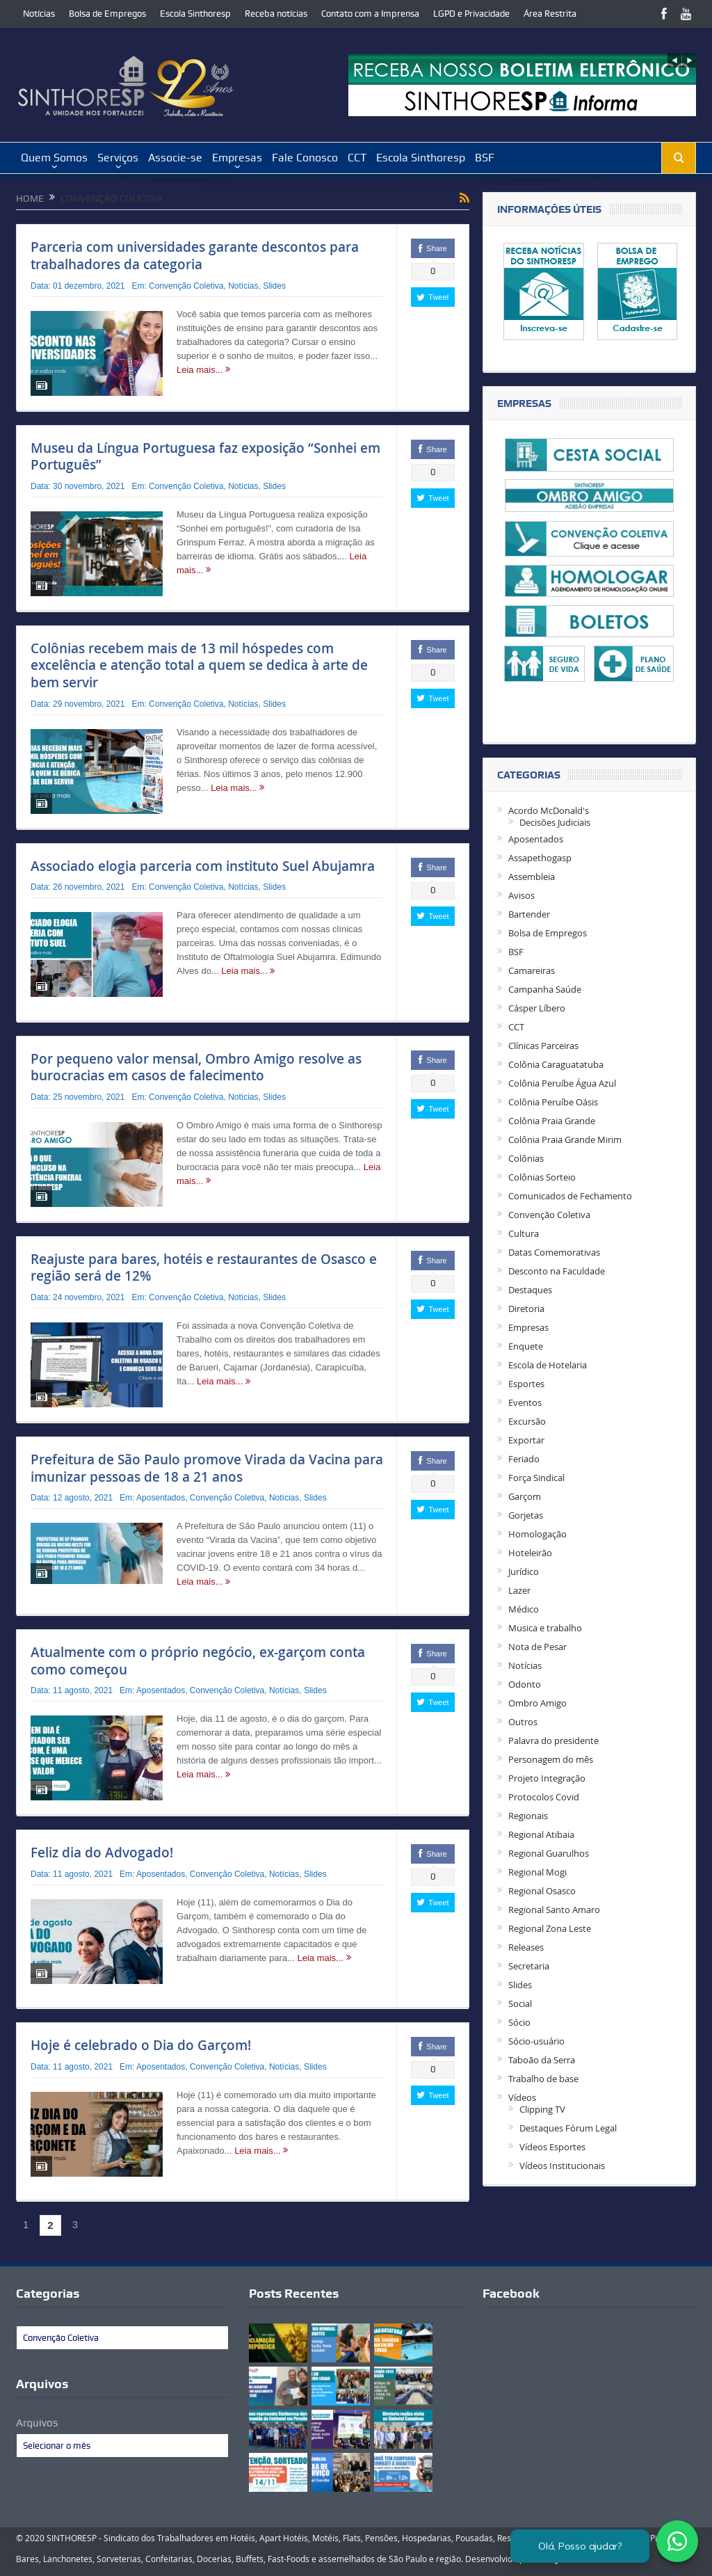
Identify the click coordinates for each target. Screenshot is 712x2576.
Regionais (528, 1815)
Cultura (523, 1233)
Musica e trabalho (545, 1628)
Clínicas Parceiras (543, 1045)
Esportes (526, 1383)
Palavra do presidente (553, 1740)
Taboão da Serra (541, 2060)
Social (520, 2003)
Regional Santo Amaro (554, 1909)
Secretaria (528, 1966)
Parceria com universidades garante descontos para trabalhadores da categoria (195, 255)
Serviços (117, 157)
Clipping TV (542, 2109)
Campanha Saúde (544, 989)
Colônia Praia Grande (551, 1120)
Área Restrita (550, 13)
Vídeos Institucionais (562, 2165)
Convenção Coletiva (186, 286)
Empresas (237, 157)
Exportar (526, 1440)
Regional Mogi (537, 1872)
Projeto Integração (546, 1778)
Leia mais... (203, 370)
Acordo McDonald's (548, 810)
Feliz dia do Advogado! (102, 1852)
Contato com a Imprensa (370, 13)
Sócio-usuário (536, 2041)
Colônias (526, 1158)
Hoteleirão (530, 1552)
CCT (357, 157)
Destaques (530, 1289)
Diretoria (526, 1308)
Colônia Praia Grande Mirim (565, 1139)
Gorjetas (525, 1515)
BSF (484, 157)
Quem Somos (54, 157)
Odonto (524, 1684)
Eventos (525, 1402)
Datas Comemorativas (554, 1252)
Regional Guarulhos (548, 1853)
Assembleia (531, 876)
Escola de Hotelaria (547, 1365)
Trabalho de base (543, 2078)
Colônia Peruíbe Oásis (553, 1102)
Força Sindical (536, 1477)
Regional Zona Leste (549, 1928)
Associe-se (175, 157)
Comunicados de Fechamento (570, 1196)
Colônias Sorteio (542, 1177)
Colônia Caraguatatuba (556, 1064)
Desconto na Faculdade (556, 1271)
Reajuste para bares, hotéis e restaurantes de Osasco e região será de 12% (204, 1268)
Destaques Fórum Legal (568, 2128)
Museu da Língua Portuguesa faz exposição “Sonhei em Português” (205, 456)
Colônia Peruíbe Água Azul (562, 1083)
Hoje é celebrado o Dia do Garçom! (141, 2045)
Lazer (519, 1590)
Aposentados (160, 1498)
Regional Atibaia (541, 1834)
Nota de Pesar (537, 1646)
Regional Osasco (542, 1891)
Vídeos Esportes (552, 2147)
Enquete (525, 1346)
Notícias (39, 13)
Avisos (521, 895)
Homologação (537, 1534)
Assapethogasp (540, 857)
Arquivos (37, 2423)
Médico (523, 1609)
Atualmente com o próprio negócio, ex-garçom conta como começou (198, 1661)
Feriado (524, 1459)
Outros (522, 1721)
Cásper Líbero (536, 1008)
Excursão (527, 1421)
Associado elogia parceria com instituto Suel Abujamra (203, 866)
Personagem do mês (550, 1759)
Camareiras (531, 970)
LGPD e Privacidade (471, 13)
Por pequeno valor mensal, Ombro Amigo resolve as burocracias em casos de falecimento (196, 1067)
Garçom (524, 1496)
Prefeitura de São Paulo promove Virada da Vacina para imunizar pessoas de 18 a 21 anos (207, 1468)
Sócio (519, 2022)
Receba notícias (276, 13)
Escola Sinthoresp (195, 13)
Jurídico (523, 1571)
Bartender (529, 914)
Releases (526, 1947)
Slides (274, 286)
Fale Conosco (305, 157)
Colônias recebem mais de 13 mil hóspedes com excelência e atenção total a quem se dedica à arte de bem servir (199, 665)
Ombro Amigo (537, 1703)
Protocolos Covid (543, 1797)
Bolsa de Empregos (107, 13)
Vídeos (522, 2097)
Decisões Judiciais (554, 822)
